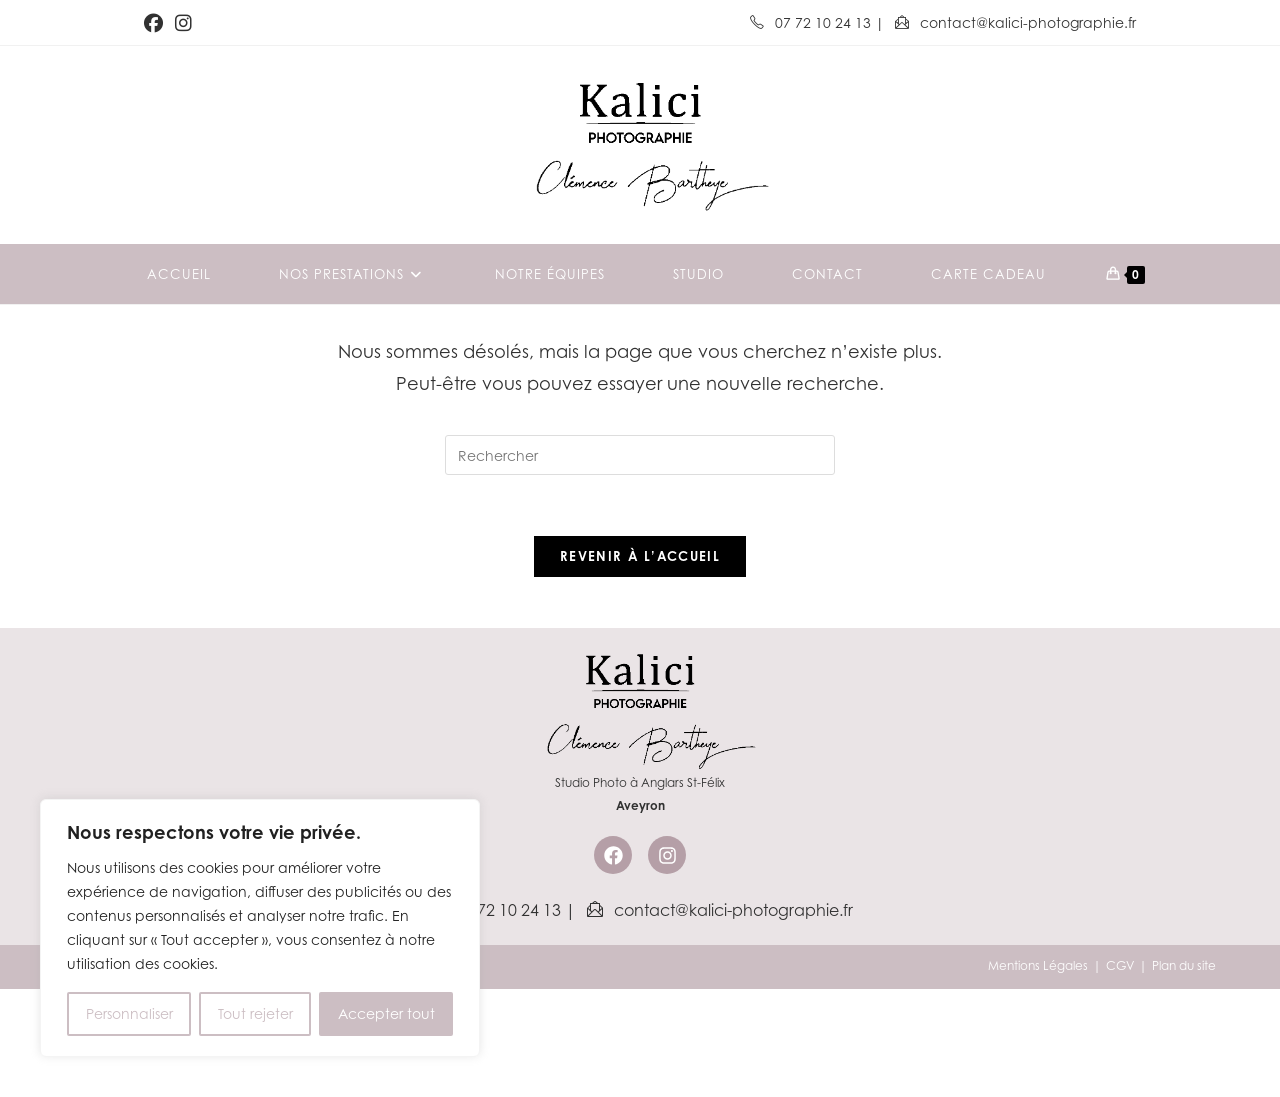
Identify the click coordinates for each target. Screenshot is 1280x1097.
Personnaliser (129, 1013)
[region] (260, 928)
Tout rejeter (255, 1013)
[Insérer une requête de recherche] (640, 563)
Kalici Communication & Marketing (315, 1073)
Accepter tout (386, 1013)
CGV (1120, 1073)
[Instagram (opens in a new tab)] (183, 23)
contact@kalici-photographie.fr (1015, 22)
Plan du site (1184, 1073)
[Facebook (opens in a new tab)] (156, 23)
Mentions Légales (1038, 1073)
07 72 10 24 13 (812, 22)
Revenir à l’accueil (640, 664)
